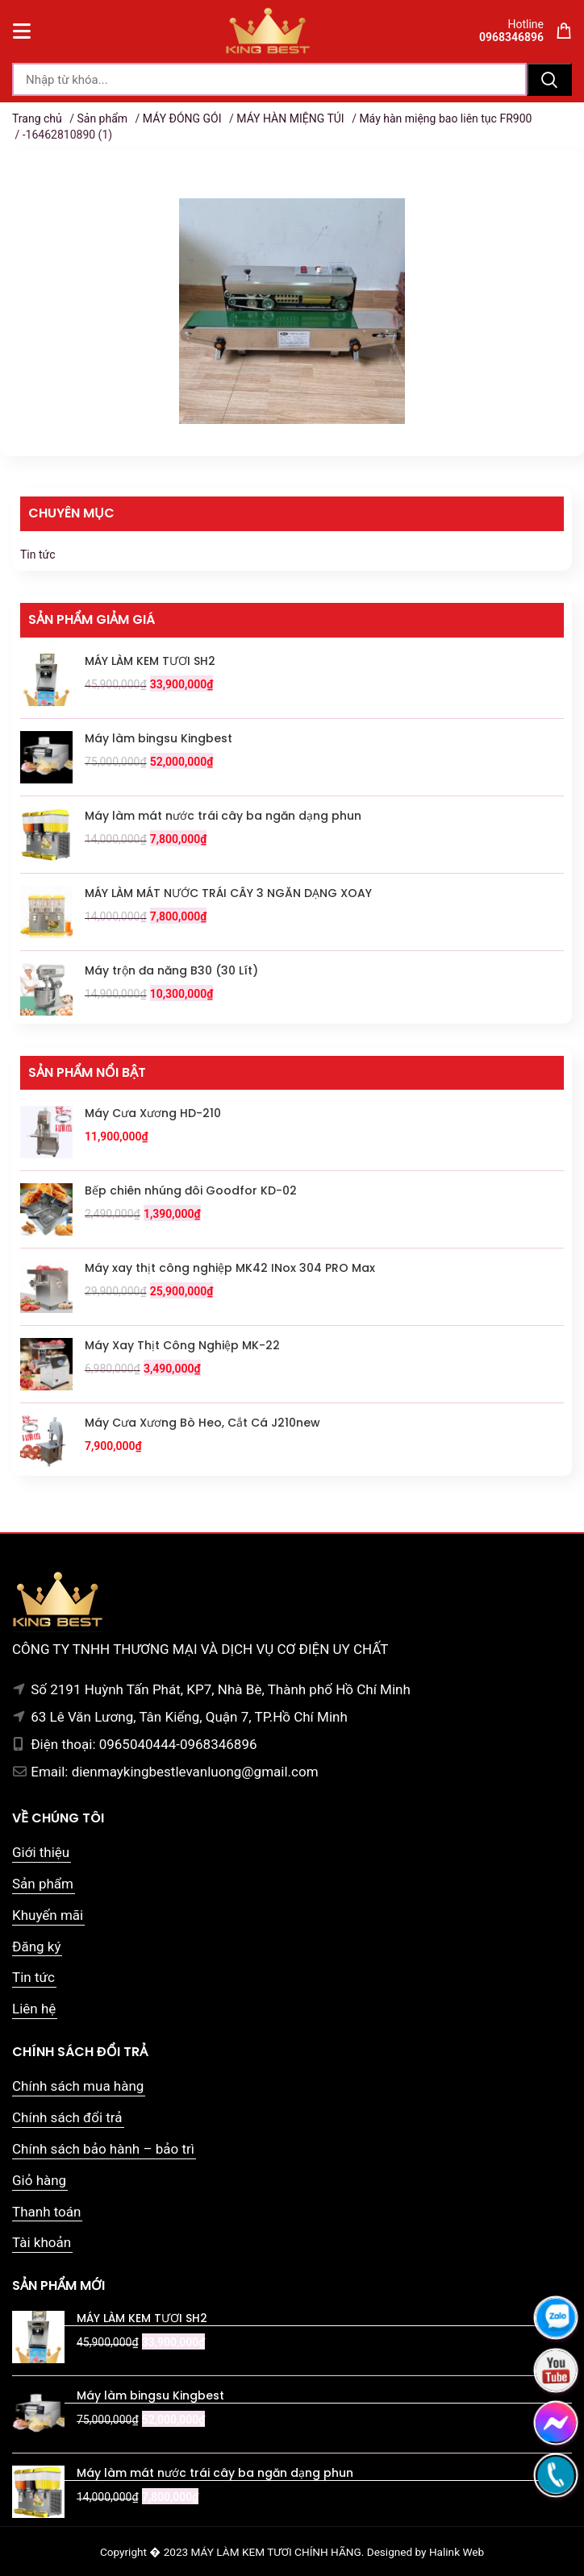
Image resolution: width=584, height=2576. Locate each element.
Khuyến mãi (47, 1915)
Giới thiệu (40, 1852)
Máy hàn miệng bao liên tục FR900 (445, 118)
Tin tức (38, 554)
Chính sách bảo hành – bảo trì (103, 2149)
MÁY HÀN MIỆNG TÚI (290, 118)
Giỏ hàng (39, 2180)
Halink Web (456, 2551)
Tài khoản (41, 2242)
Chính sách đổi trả (67, 2117)
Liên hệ (34, 2009)
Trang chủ (37, 118)
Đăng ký (36, 1946)
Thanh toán (46, 2212)
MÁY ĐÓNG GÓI (182, 118)
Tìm (549, 79)
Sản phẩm (102, 118)
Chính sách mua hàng (78, 2086)
